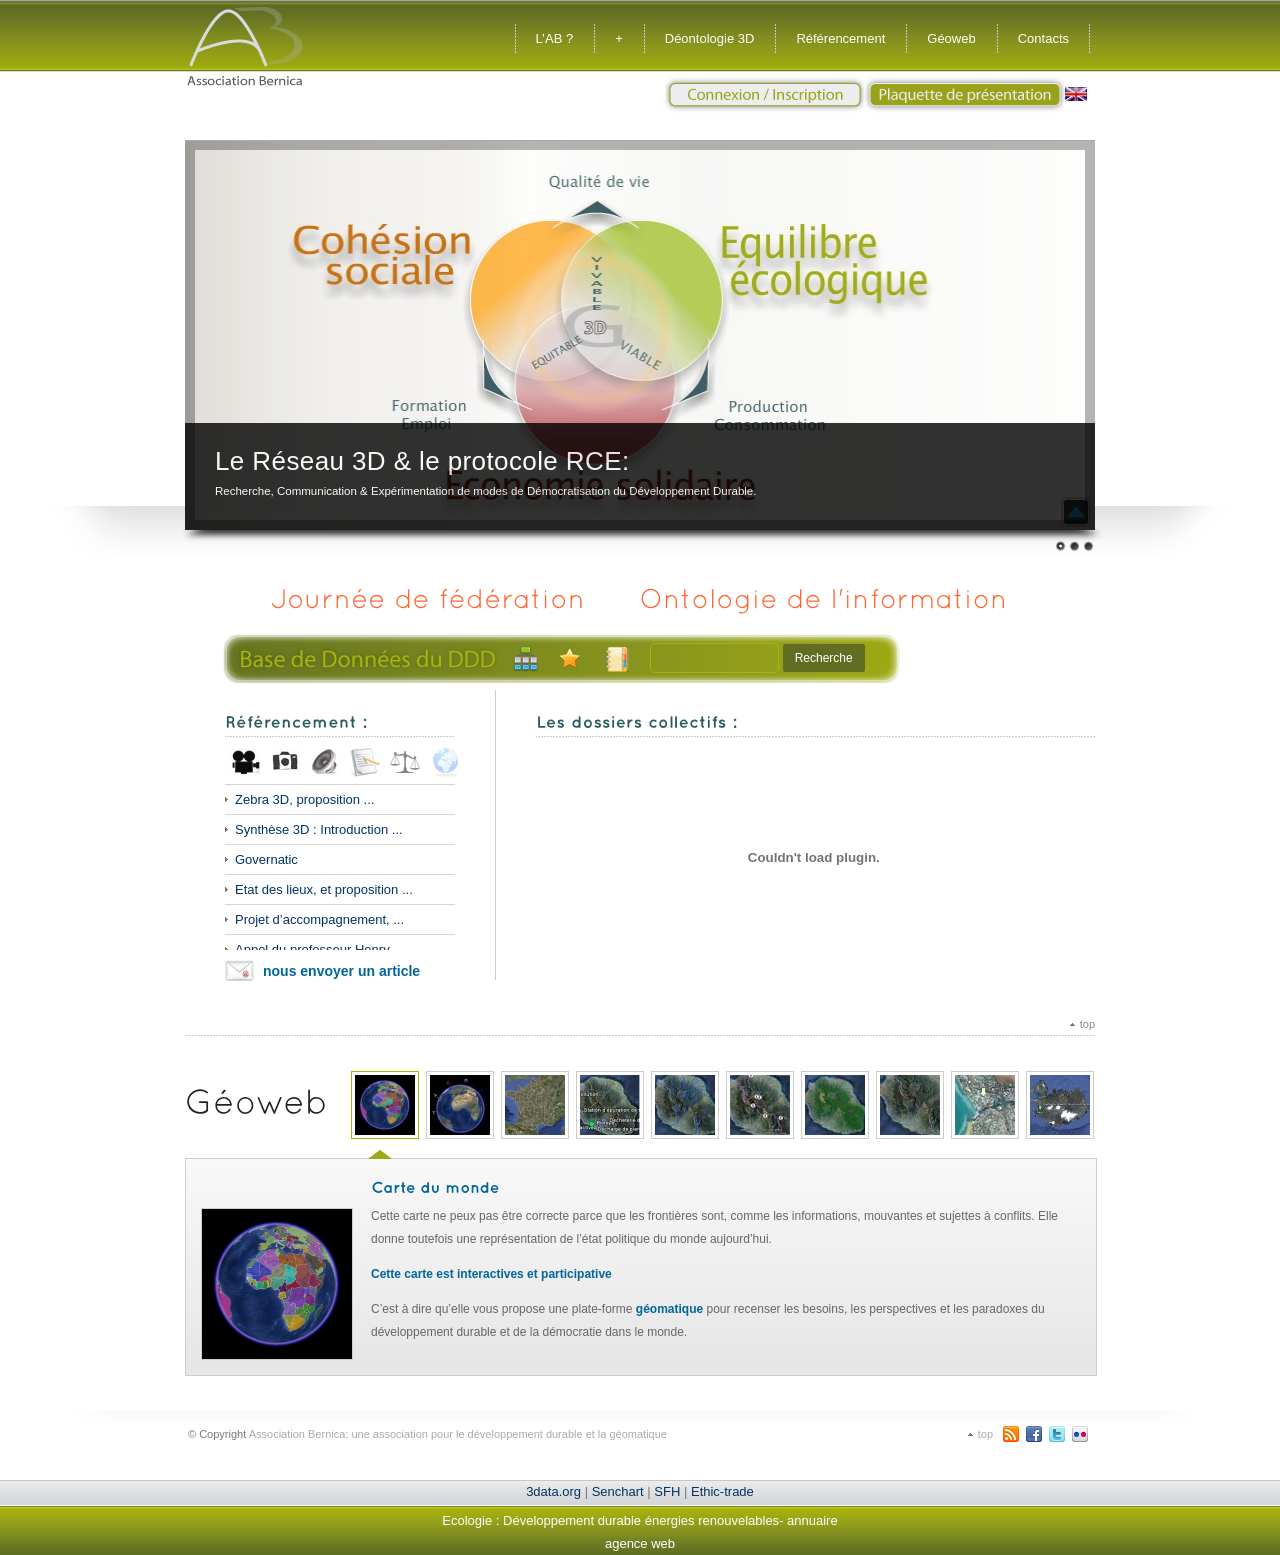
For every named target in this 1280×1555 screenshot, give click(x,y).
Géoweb (951, 38)
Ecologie (467, 1520)
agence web (640, 1543)
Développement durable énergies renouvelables (641, 1520)
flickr (1080, 1434)
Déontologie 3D (710, 38)
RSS (1011, 1434)
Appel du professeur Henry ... (319, 949)
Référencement (840, 38)
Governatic (266, 859)
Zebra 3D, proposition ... (304, 799)
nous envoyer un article (341, 971)
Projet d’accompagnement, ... (319, 919)
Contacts (1043, 38)
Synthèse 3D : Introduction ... (319, 829)
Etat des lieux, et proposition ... (324, 889)
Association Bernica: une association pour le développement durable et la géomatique (458, 1434)
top (1087, 1024)
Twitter (1057, 1434)
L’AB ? (555, 38)
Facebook (1034, 1434)
